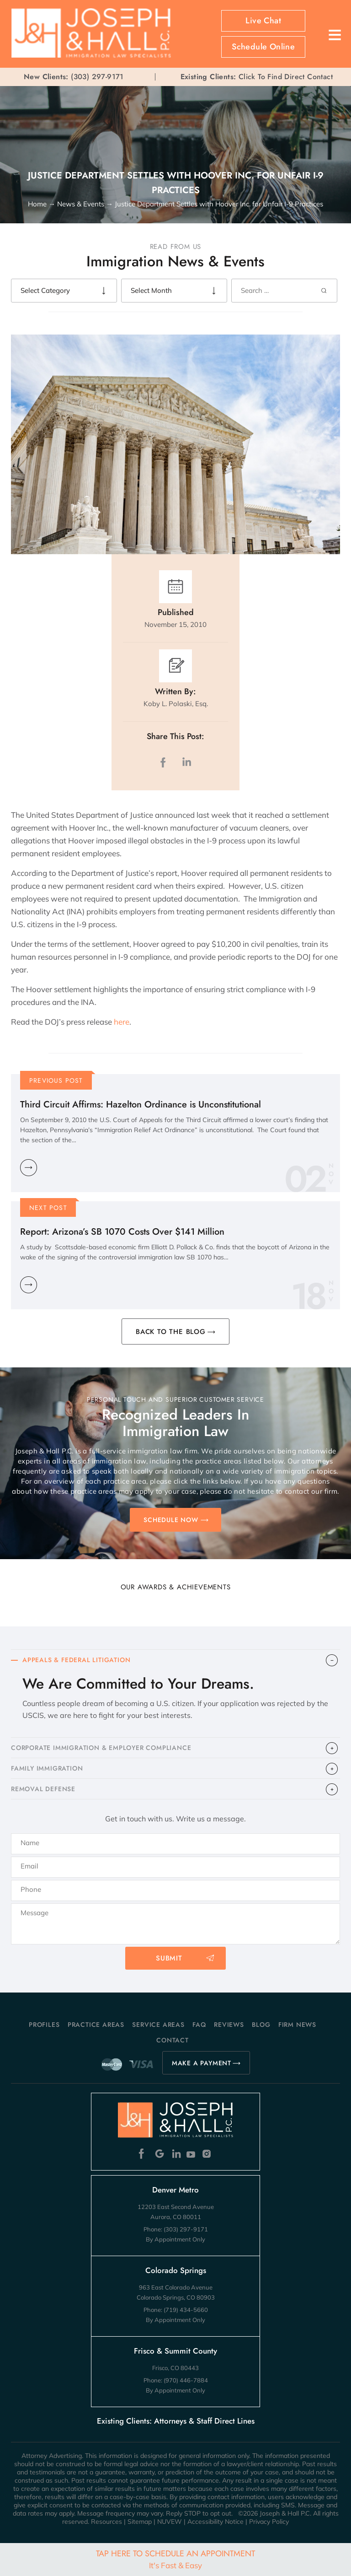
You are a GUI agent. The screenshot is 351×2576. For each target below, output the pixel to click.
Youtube (191, 2154)
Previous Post (56, 1080)
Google (159, 2154)
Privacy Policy (269, 2521)
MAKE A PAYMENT (201, 2063)
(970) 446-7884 (186, 2380)
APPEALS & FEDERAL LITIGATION (76, 1659)
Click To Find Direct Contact (257, 77)
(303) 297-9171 (97, 77)
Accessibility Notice (215, 2521)
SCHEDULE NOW (171, 1519)
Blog (261, 2024)
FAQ (199, 2024)
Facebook (143, 2154)
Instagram (207, 2154)
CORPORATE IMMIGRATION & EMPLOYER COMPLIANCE (101, 1747)
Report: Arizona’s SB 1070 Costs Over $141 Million (122, 1231)
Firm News (297, 2024)
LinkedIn (186, 762)
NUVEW (169, 2521)
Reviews (229, 2024)
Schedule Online (263, 47)
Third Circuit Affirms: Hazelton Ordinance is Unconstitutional (140, 1104)
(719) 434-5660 (186, 2309)
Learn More (28, 1167)
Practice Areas (96, 2024)
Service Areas (158, 2024)
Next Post (48, 1207)
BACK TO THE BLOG (171, 1332)
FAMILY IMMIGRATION (47, 1768)
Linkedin (175, 2154)
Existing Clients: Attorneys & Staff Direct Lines (176, 2421)
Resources (106, 2521)
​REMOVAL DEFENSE (43, 1788)
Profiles (44, 2024)
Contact (172, 2040)
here (121, 1021)
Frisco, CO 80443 (175, 2367)
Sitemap (140, 2521)
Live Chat (263, 20)
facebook (165, 762)
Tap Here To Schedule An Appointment (175, 2559)
